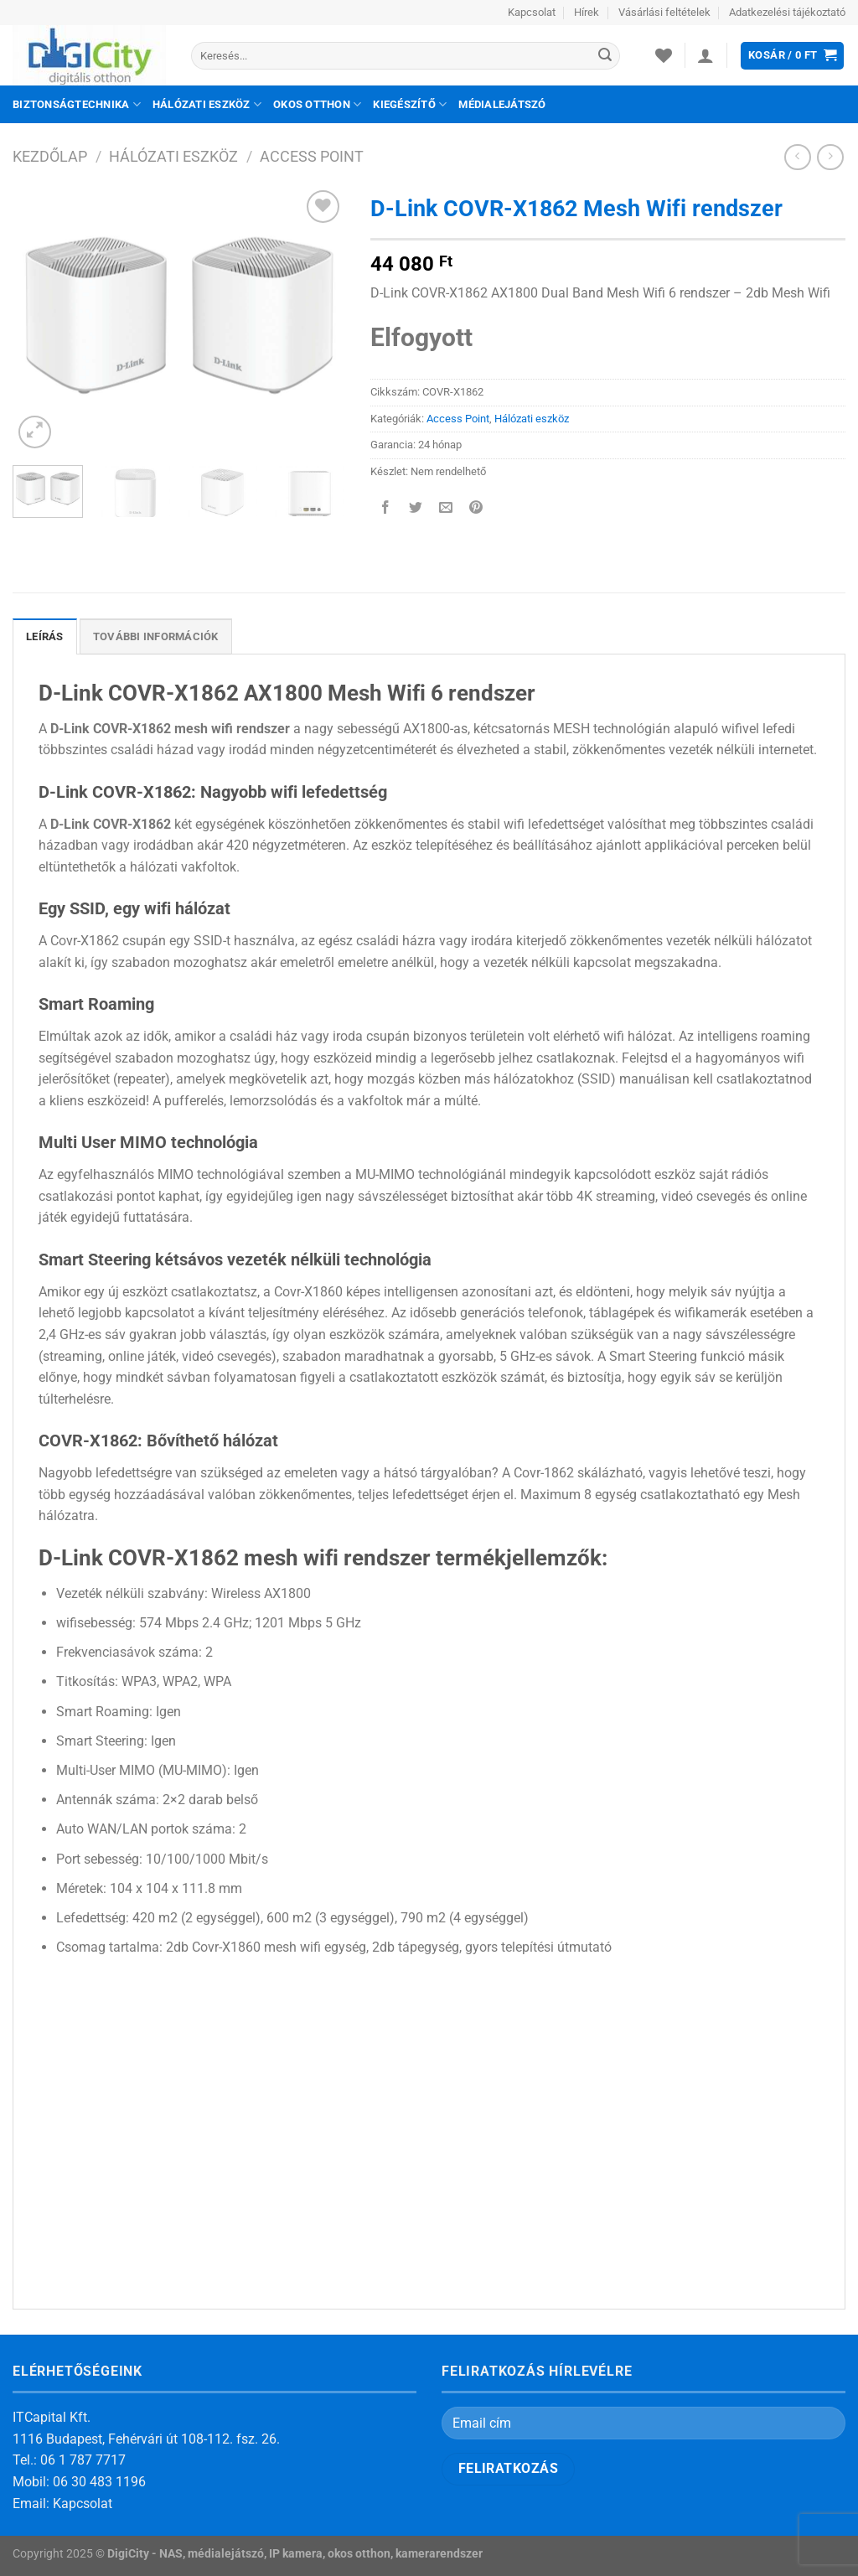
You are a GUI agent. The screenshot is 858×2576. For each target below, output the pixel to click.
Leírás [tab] (45, 636)
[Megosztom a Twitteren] (415, 509)
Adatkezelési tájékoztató (787, 12)
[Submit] (605, 56)
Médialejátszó (501, 104)
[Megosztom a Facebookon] (385, 509)
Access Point (312, 156)
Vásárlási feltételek (664, 12)
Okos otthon (317, 104)
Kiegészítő (410, 104)
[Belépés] (705, 55)
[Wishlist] (663, 55)
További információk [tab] (156, 636)
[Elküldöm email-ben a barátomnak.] (445, 509)
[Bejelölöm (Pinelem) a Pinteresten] (476, 509)
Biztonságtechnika (77, 104)
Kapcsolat (532, 12)
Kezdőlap (50, 156)
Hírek (586, 12)
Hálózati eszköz (206, 104)
